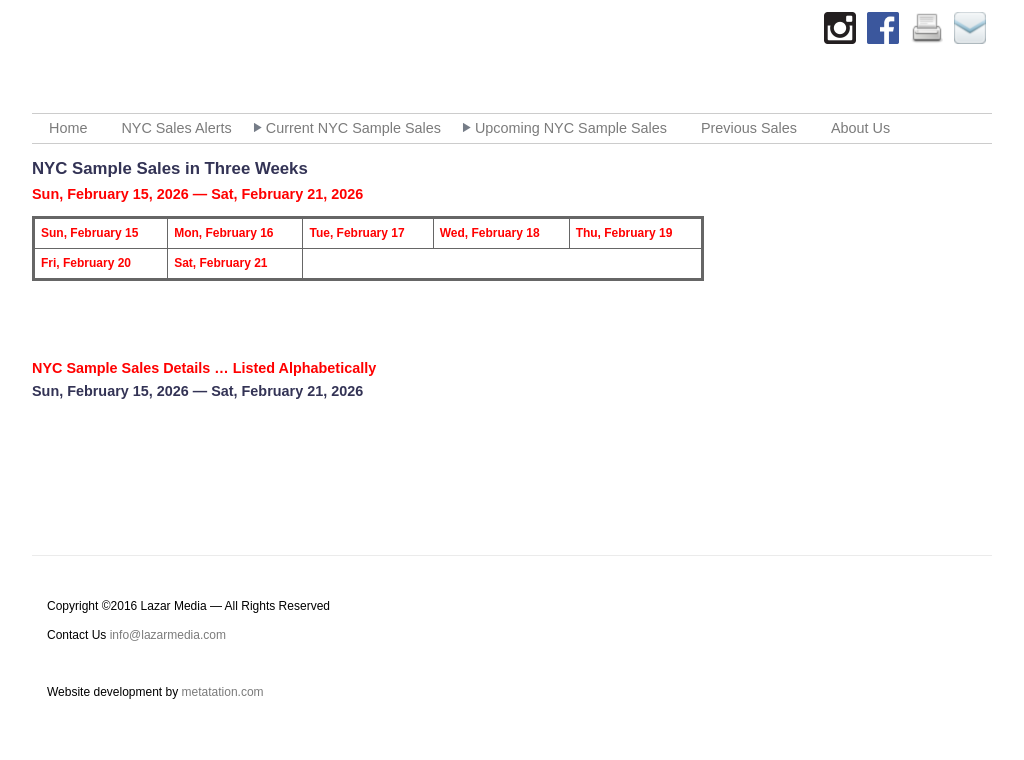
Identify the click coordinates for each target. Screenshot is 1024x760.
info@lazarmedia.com (168, 635)
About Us (860, 128)
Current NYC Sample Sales (353, 128)
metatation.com (223, 692)
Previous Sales (749, 128)
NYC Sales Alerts (176, 128)
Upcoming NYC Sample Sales (571, 128)
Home (68, 128)
